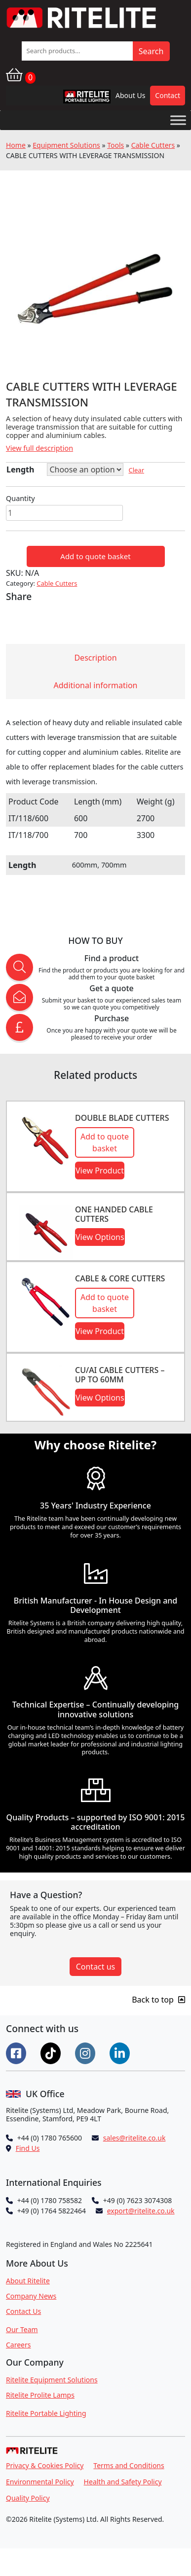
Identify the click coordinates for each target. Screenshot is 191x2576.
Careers (18, 2344)
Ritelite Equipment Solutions (52, 2379)
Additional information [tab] (96, 685)
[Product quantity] (64, 513)
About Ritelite (28, 2280)
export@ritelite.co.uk (141, 2210)
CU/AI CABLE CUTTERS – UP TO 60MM (119, 1375)
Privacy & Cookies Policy (44, 2465)
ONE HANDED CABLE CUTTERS (114, 1214)
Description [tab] (95, 657)
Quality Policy (28, 2498)
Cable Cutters (153, 145)
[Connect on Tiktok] (52, 2052)
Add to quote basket (95, 556)
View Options (100, 1237)
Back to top (158, 1999)
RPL (74, 99)
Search (151, 51)
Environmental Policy (40, 2481)
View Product (100, 1170)
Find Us (28, 2148)
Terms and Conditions (128, 2465)
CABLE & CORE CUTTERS (120, 1278)
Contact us (95, 1966)
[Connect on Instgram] (86, 2052)
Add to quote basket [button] (104, 1142)
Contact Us (23, 2311)
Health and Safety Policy (123, 2481)
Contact (167, 95)
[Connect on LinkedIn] (121, 2052)
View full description (39, 448)
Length (20, 469)
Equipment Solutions (66, 145)
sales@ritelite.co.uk (134, 2137)
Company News (31, 2296)
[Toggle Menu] (178, 120)
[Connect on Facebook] (17, 2052)
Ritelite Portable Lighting (46, 2413)
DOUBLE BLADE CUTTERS (122, 1117)
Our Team (22, 2329)
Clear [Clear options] (136, 470)
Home (16, 145)
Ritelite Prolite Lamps (40, 2395)
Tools (115, 145)
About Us (130, 95)
